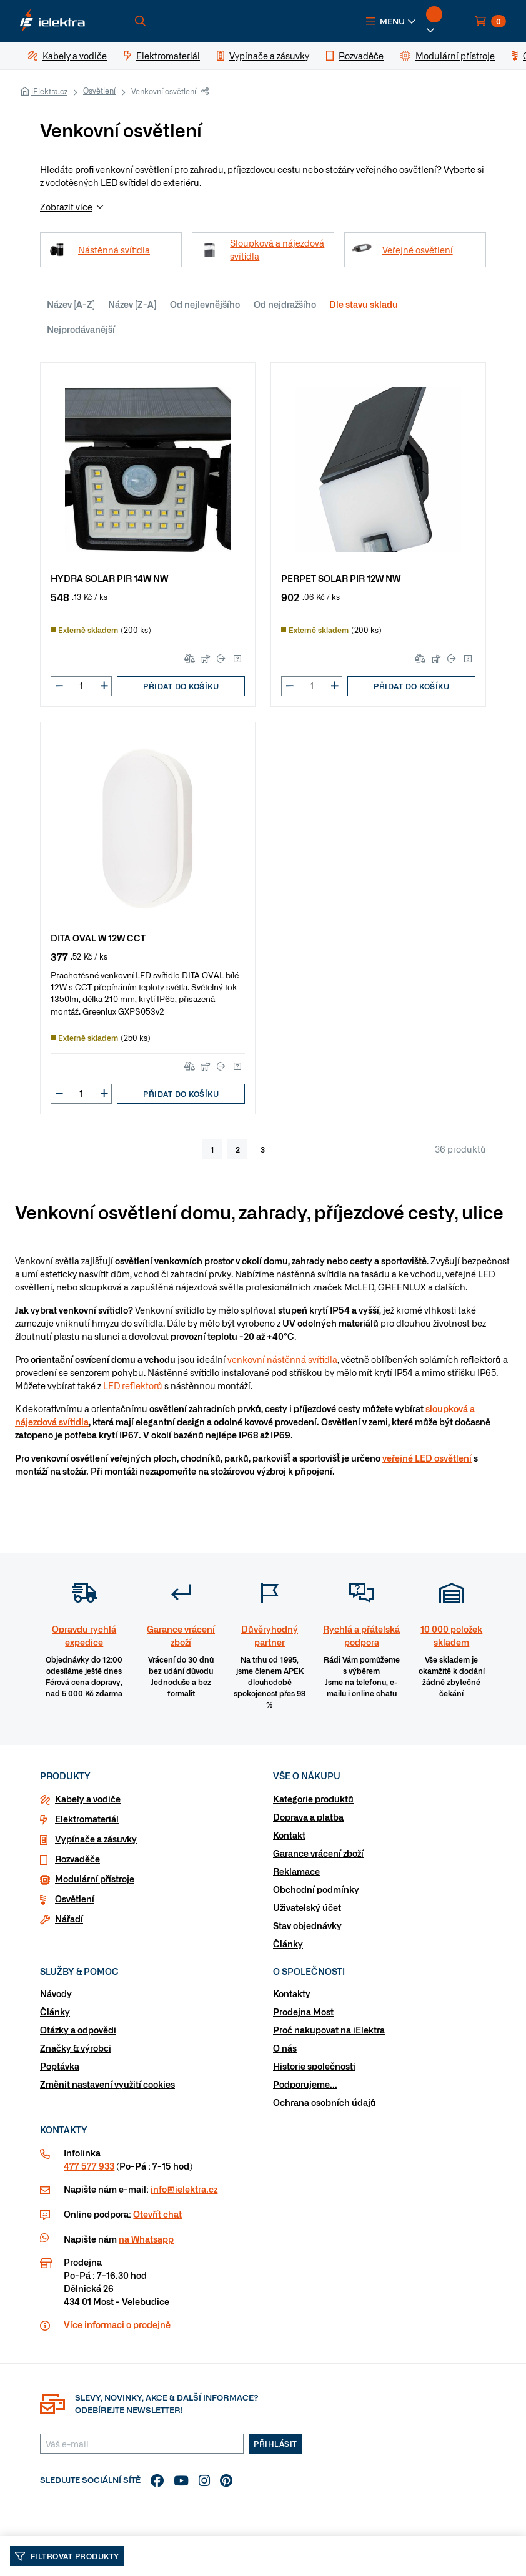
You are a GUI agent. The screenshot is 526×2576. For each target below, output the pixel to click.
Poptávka (59, 2066)
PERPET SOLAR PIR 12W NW (340, 578)
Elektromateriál (87, 1819)
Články (288, 1944)
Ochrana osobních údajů (324, 2102)
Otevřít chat (157, 2214)
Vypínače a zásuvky (96, 1839)
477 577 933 (89, 2166)
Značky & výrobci (75, 2048)
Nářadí (69, 1919)
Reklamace (296, 1871)
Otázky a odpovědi (78, 2030)
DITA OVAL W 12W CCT (98, 937)
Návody (56, 1993)
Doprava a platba (308, 1817)
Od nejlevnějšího (205, 304)
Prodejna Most (303, 2012)
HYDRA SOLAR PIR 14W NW (109, 578)
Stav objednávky (307, 1925)
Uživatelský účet (307, 1907)
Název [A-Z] (71, 304)
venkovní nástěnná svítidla (282, 1359)
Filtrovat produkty (67, 2556)
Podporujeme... (305, 2084)
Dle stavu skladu (363, 304)
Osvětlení (99, 90)
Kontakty (291, 1993)
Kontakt (289, 1835)
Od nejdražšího (285, 304)
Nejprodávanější (81, 329)
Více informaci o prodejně (117, 2324)
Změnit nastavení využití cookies (107, 2084)
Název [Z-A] (132, 304)
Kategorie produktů (313, 1799)
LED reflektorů (132, 1385)
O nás (285, 2048)
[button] (391, 21)
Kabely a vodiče (88, 1799)
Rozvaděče (77, 1859)
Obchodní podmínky (316, 1889)
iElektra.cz (49, 91)
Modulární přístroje (94, 1879)
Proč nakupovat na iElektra (329, 2030)
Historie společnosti (314, 2066)
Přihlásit (275, 2443)
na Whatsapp (146, 2239)
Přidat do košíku (181, 686)
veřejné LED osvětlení (427, 1458)
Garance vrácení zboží (318, 1853)
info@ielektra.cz (184, 2189)
